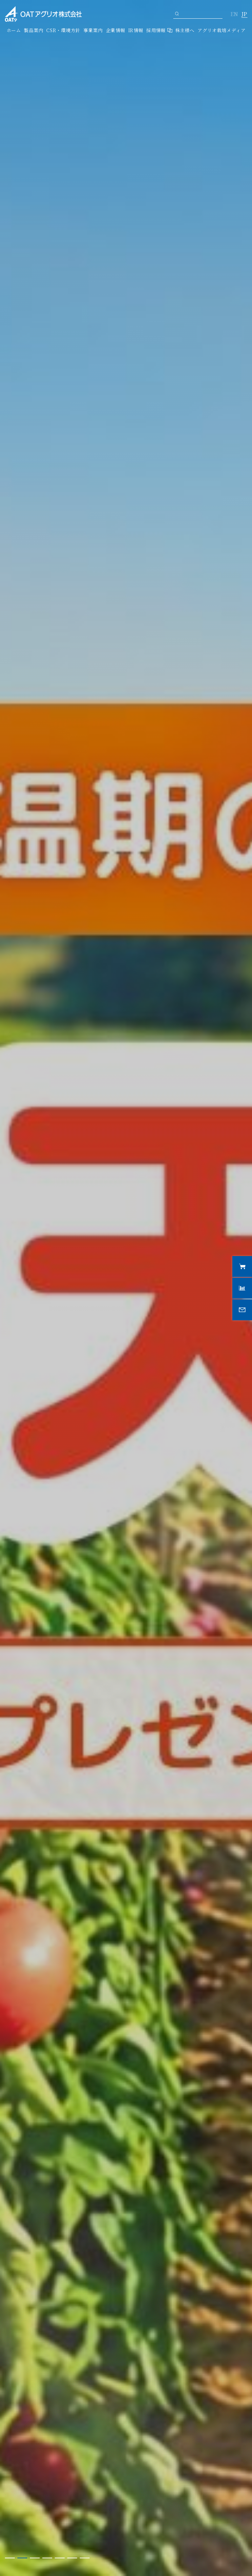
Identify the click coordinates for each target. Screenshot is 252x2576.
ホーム (14, 30)
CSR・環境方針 (63, 30)
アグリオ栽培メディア (221, 30)
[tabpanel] (126, 1288)
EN (234, 14)
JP (244, 14)
